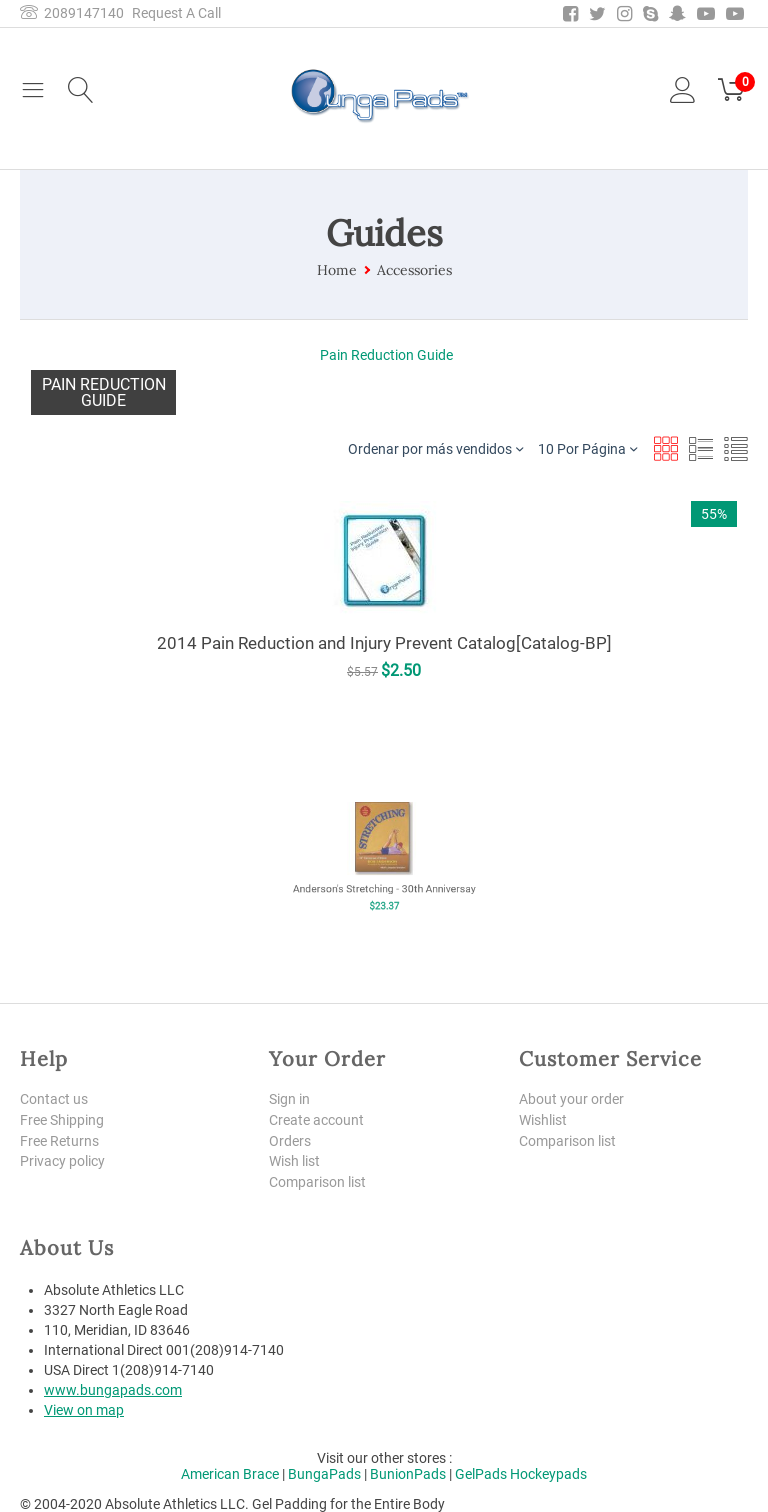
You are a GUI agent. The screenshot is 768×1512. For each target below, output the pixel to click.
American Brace (230, 1474)
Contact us (54, 1099)
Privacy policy (62, 1161)
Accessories (414, 270)
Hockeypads (548, 1474)
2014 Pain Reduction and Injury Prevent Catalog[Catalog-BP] (384, 643)
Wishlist (543, 1120)
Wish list (294, 1161)
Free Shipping (62, 1120)
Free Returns (59, 1141)
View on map (84, 1410)
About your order (571, 1099)
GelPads (481, 1474)
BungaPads (324, 1474)
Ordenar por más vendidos (435, 448)
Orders (290, 1141)
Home (337, 270)
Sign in (289, 1099)
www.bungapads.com (113, 1390)
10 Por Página (587, 448)
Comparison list (317, 1182)
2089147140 (72, 13)
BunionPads (408, 1474)
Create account (316, 1120)
